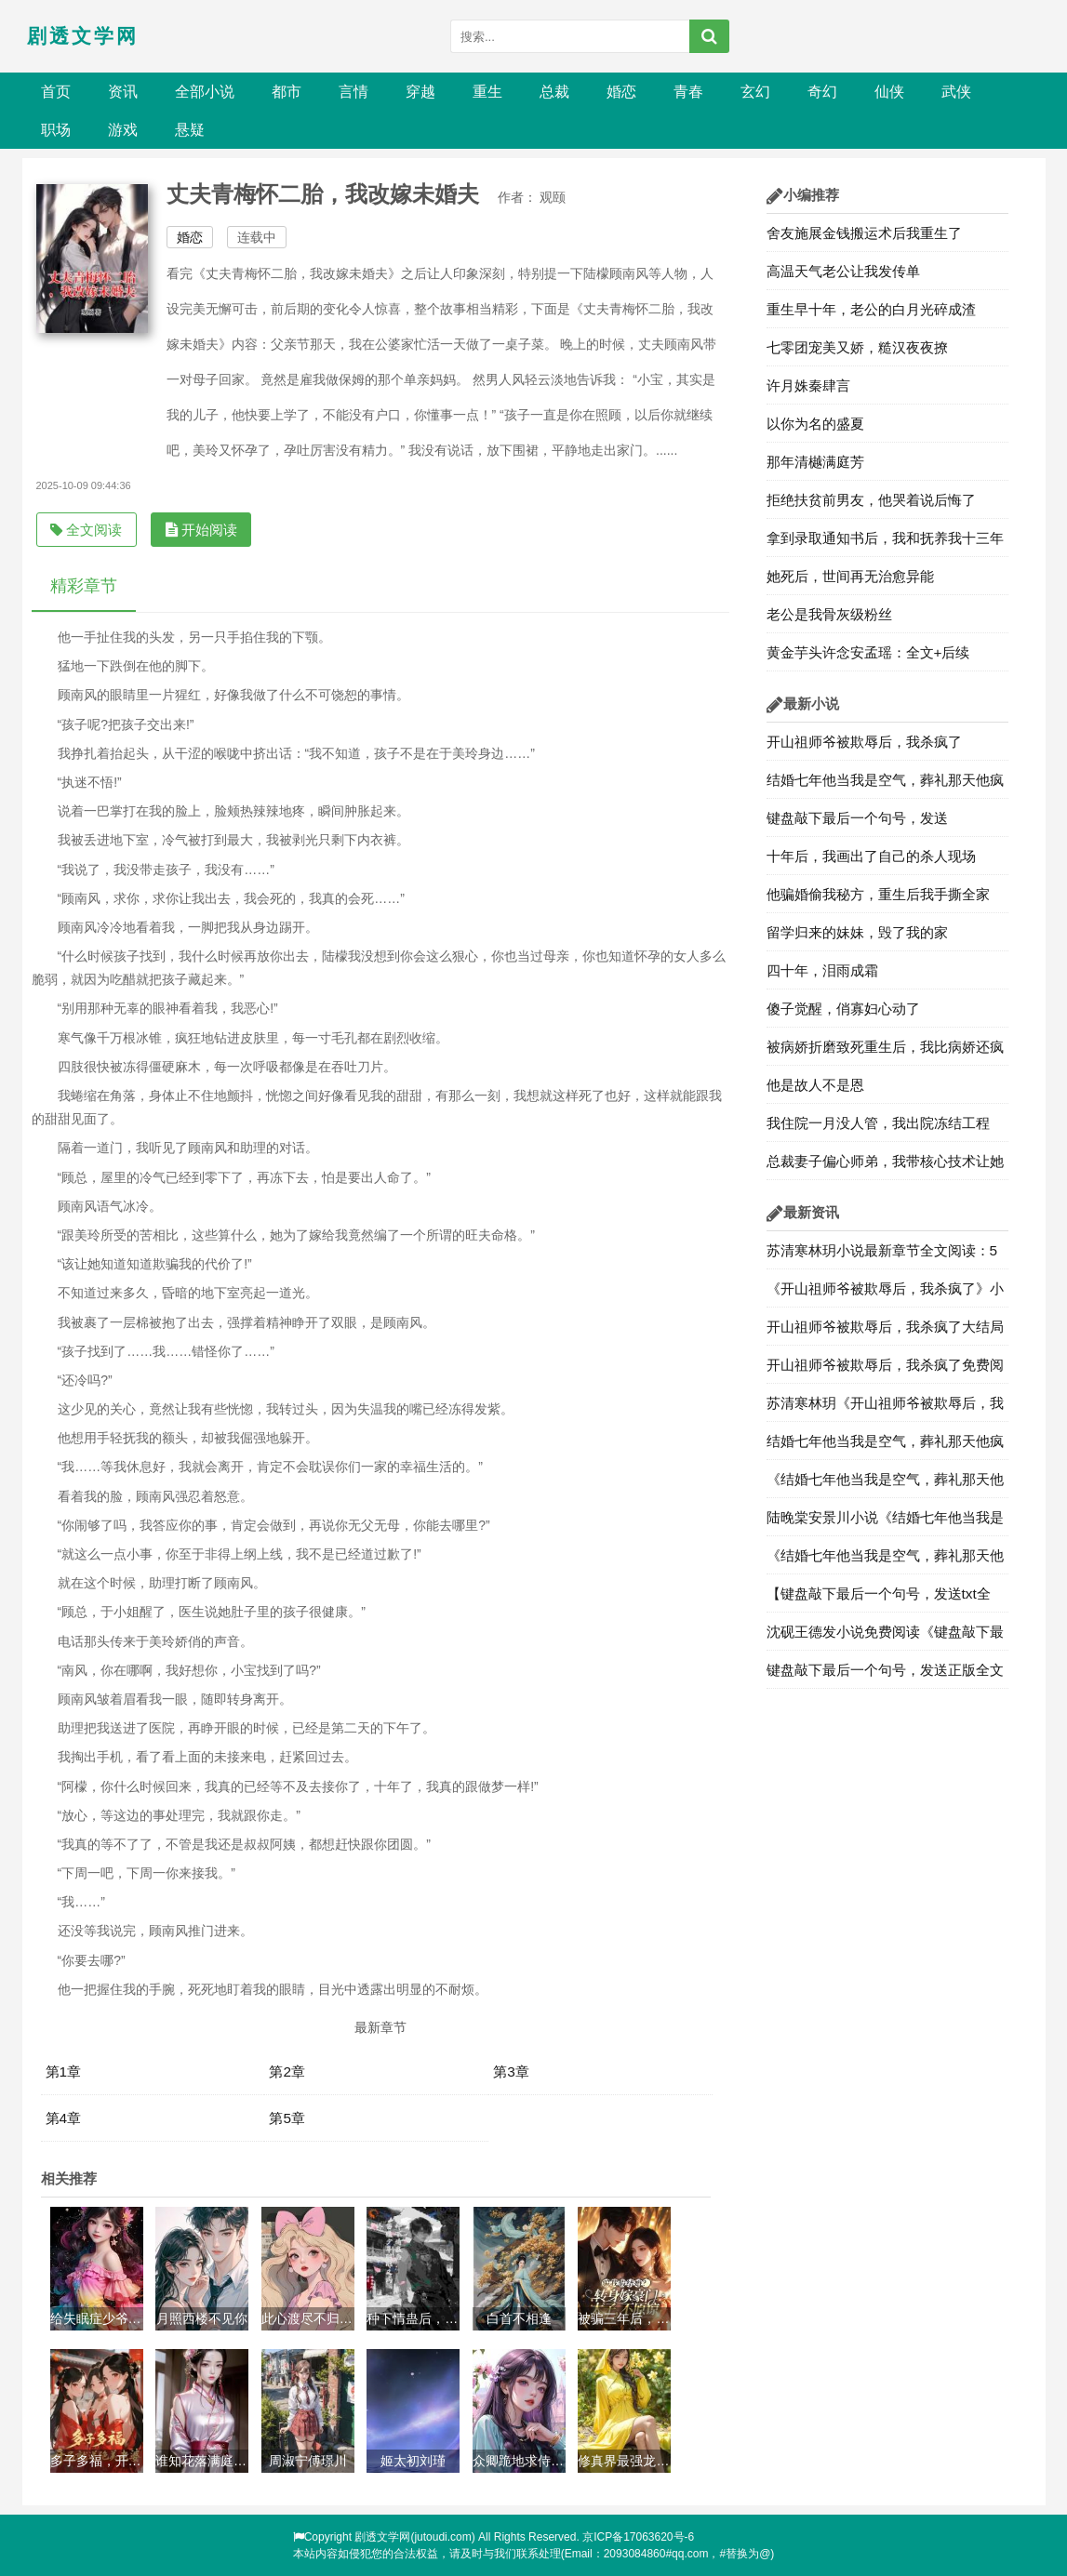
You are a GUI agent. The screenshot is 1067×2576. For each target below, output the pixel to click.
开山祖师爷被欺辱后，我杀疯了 (864, 742)
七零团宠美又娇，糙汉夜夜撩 (857, 347)
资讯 (123, 91)
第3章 (511, 2071)
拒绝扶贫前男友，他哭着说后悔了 (871, 500)
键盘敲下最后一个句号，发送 (857, 818)
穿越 (420, 91)
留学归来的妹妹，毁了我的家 (857, 932)
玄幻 (755, 91)
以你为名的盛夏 (815, 424)
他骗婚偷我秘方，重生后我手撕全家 (878, 894)
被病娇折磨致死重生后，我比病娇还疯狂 (885, 1052)
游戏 (123, 129)
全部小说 (204, 91)
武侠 (956, 91)
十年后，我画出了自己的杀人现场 (871, 856)
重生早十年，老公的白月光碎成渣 (871, 309)
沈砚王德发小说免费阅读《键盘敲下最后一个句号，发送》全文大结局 (885, 1637)
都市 (286, 91)
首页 (56, 91)
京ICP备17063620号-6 (638, 2536)
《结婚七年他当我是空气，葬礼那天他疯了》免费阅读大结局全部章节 (885, 1484)
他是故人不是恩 (815, 1085)
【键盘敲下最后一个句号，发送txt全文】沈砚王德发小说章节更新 (879, 1599)
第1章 (64, 2071)
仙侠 (889, 91)
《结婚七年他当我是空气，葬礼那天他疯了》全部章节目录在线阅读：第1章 (885, 1560)
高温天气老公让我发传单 (843, 271)
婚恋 (621, 91)
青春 (688, 91)
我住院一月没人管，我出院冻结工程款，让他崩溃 (878, 1128)
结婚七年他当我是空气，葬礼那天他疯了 (885, 785)
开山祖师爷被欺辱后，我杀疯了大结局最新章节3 (885, 1332)
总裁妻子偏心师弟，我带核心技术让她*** (885, 1166)
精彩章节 (83, 586)
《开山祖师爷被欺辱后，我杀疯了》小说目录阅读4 (885, 1294)
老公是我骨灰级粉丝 (829, 614)
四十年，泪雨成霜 (822, 970)
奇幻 (822, 91)
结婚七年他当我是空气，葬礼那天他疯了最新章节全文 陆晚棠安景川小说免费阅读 (887, 1446)
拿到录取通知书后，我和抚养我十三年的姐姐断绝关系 (885, 543)
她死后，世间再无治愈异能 (850, 576)
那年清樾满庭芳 (815, 462)
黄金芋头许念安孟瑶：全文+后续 (868, 652)
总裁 (554, 91)
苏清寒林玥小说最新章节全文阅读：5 (882, 1250)
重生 (487, 91)
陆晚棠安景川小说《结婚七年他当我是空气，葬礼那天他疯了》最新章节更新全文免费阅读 (885, 1522)
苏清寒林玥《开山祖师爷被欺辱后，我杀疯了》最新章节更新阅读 (885, 1408)
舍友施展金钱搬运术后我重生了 (864, 233)
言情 (353, 91)
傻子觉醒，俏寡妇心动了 (843, 1008)
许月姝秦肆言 (808, 385)
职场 (56, 129)
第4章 (64, 2118)
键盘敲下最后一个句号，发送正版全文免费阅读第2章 (885, 1675)
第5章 (287, 2118)
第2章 (287, 2071)
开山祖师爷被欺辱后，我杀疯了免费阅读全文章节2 (885, 1370)
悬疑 (190, 129)
